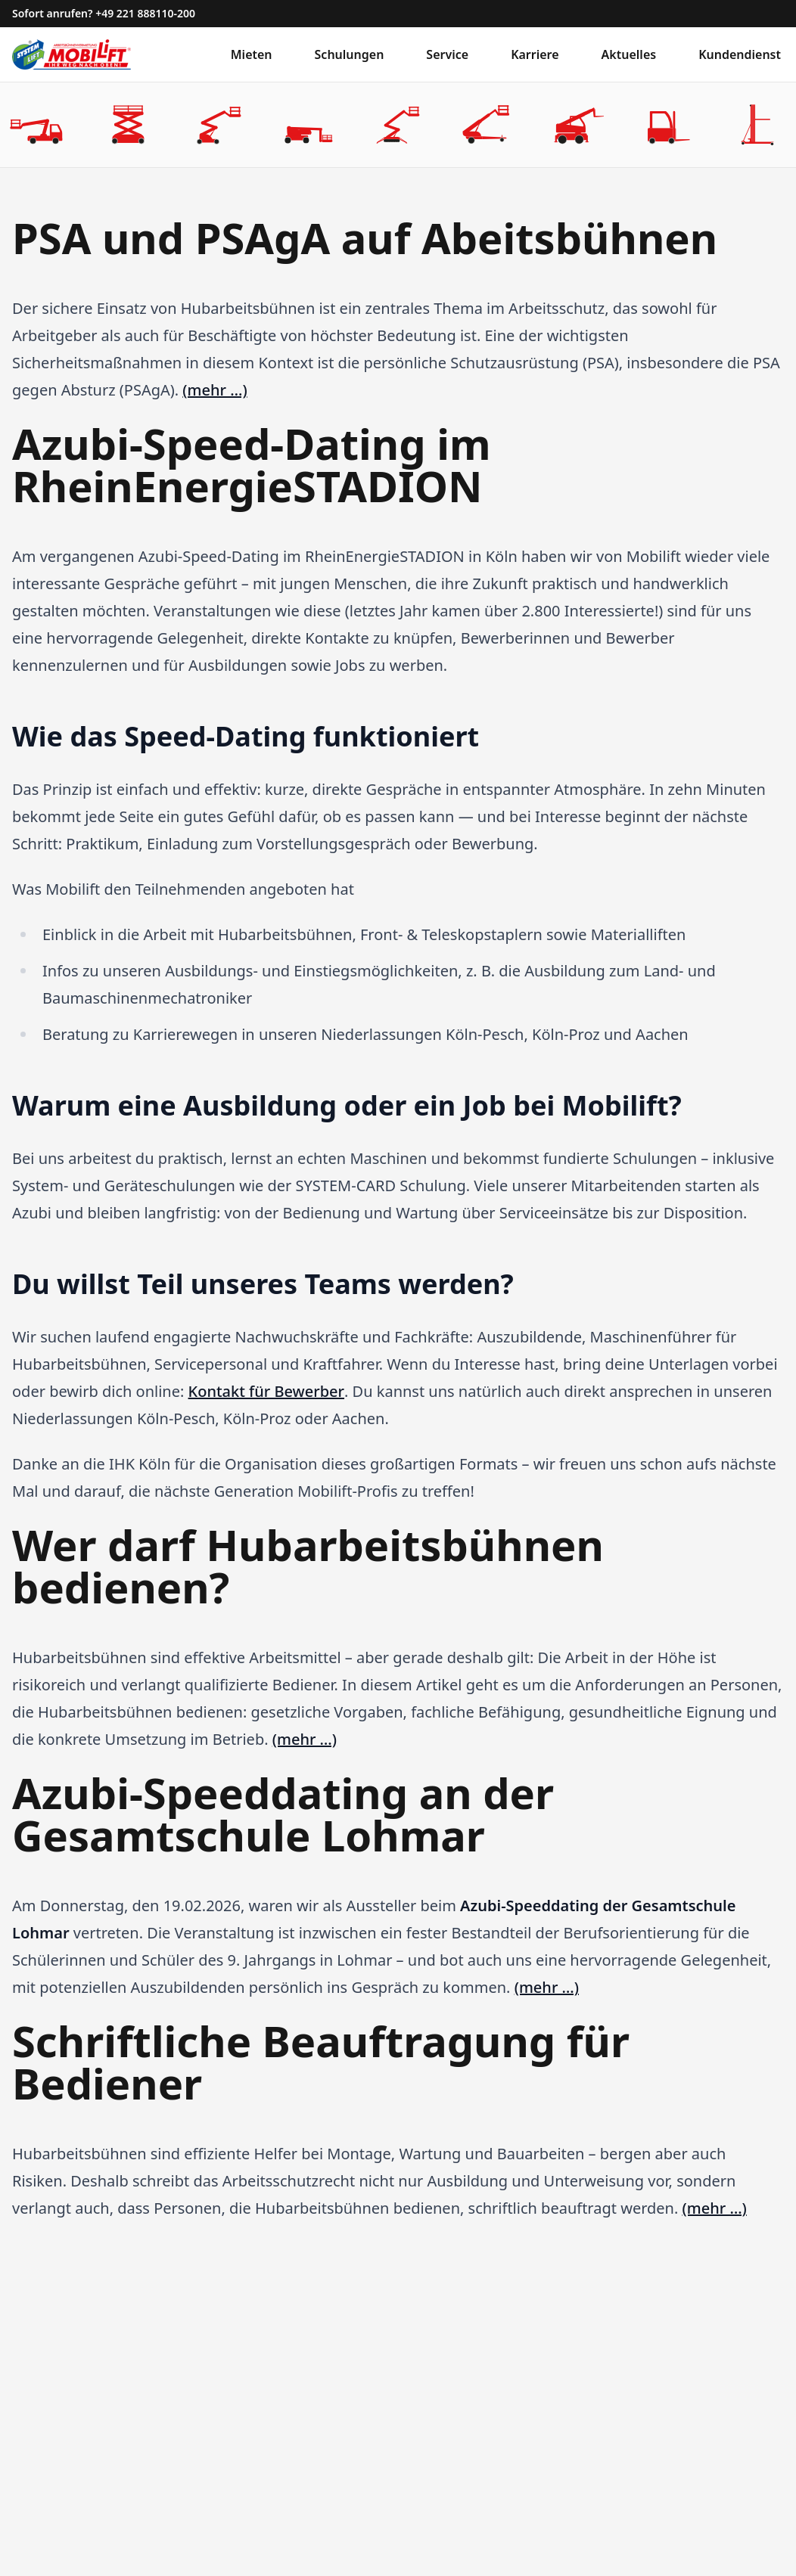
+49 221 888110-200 (145, 13)
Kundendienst (739, 54)
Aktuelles (629, 54)
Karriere (534, 54)
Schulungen (349, 54)
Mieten (251, 54)
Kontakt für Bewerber (266, 1391)
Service (447, 54)
